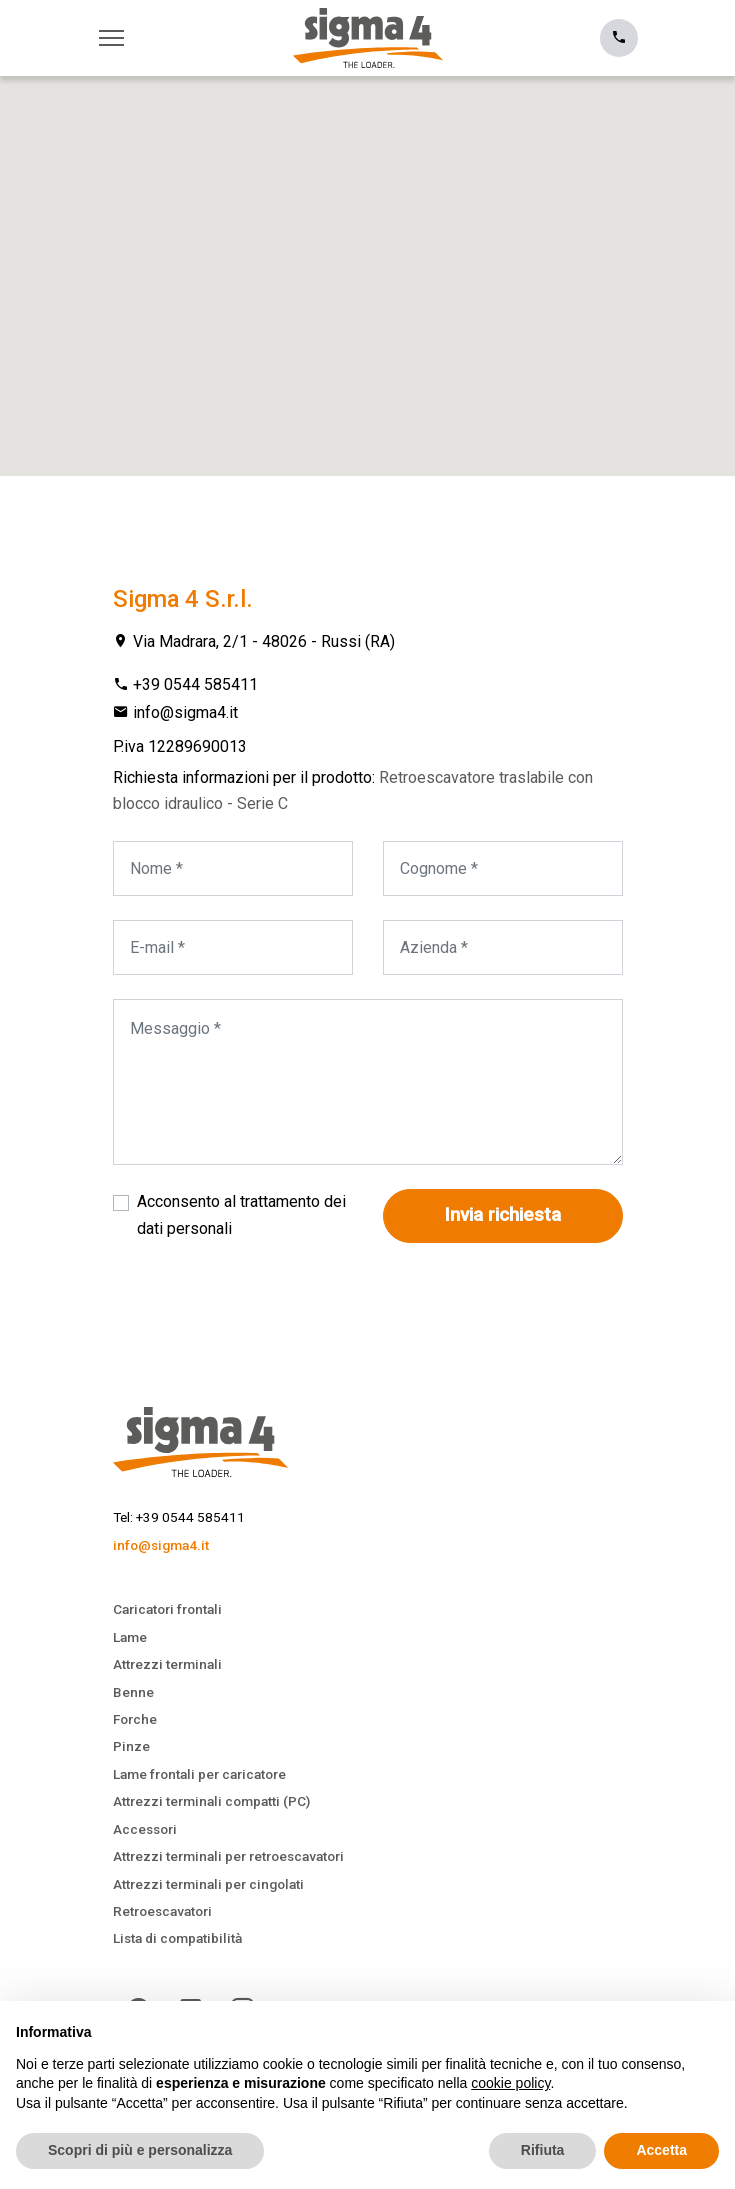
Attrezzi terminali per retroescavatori (228, 1856)
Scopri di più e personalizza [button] (140, 2150)
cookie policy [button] (510, 2083)
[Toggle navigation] (117, 38)
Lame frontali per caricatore (199, 1774)
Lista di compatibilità (177, 1938)
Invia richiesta (503, 1215)
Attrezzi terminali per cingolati (208, 1884)
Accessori (145, 1829)
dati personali (184, 1228)
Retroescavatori (162, 1911)
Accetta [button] (661, 2150)
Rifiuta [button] (543, 2150)
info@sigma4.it (185, 712)
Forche (135, 1719)
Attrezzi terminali (167, 1664)
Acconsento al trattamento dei (241, 1214)
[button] (368, 257)
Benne (133, 1692)
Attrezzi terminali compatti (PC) (211, 1801)
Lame (130, 1637)
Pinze (131, 1746)
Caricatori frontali (167, 1609)
